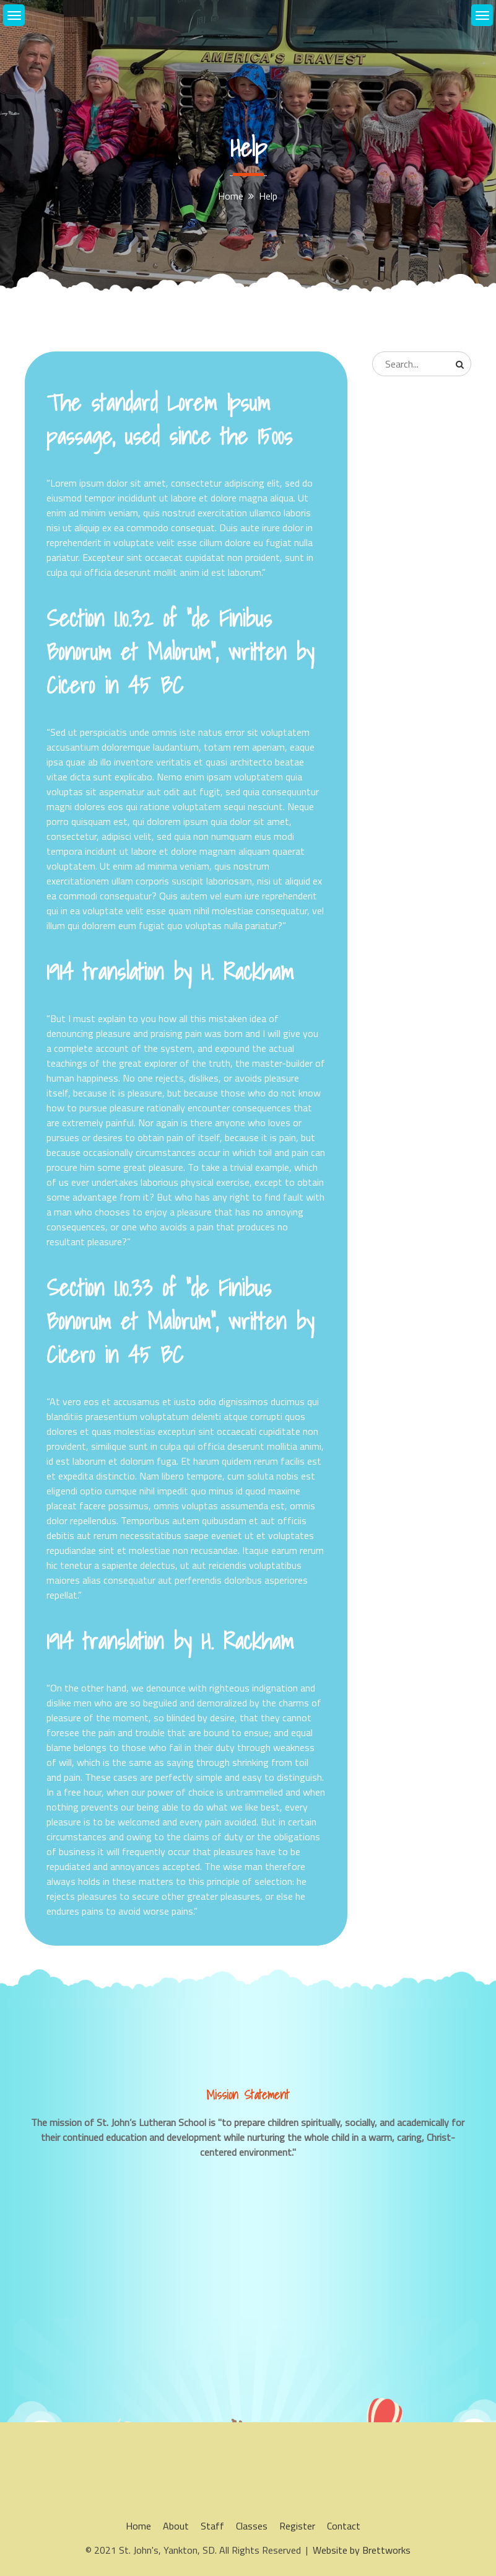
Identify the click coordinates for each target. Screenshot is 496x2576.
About (176, 2525)
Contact (343, 2525)
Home (138, 2525)
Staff (212, 2525)
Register (297, 2525)
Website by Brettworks (362, 2550)
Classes (252, 2525)
